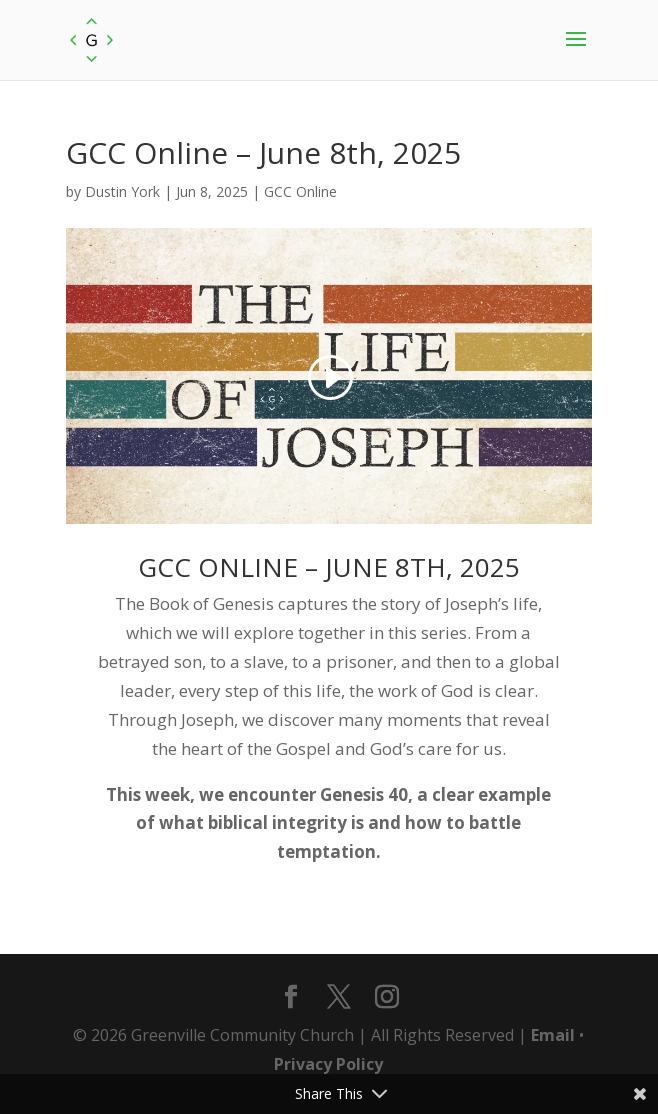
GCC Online (300, 191)
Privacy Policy (328, 1064)
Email (553, 1035)
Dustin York (122, 191)
